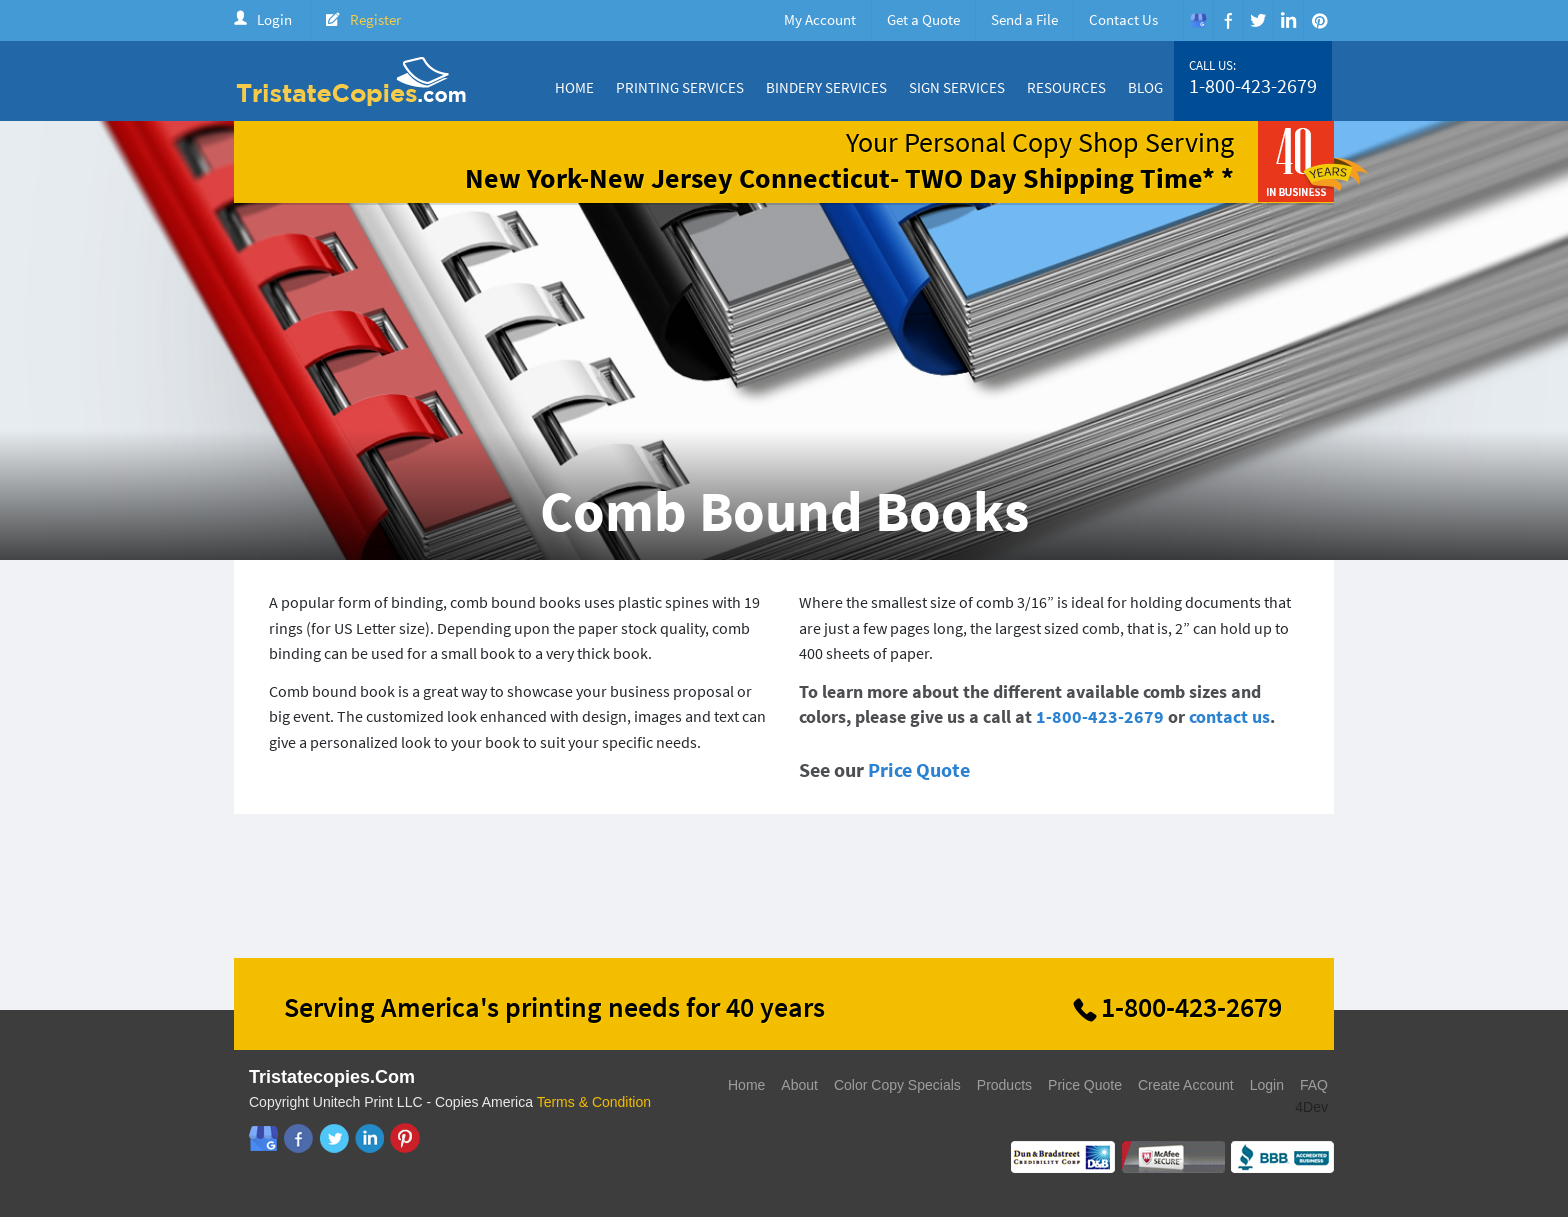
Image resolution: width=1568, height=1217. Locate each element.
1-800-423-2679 (1253, 86)
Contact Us (1123, 19)
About (799, 1085)
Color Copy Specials (897, 1085)
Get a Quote (923, 19)
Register (375, 19)
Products (1004, 1085)
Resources (1066, 87)
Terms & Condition (594, 1102)
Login (274, 19)
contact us (1229, 716)
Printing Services (680, 87)
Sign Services (957, 87)
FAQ (1314, 1085)
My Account (820, 19)
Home (574, 87)
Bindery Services (826, 87)
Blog (1145, 87)
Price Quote (919, 769)
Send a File (1024, 19)
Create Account (1186, 1085)
